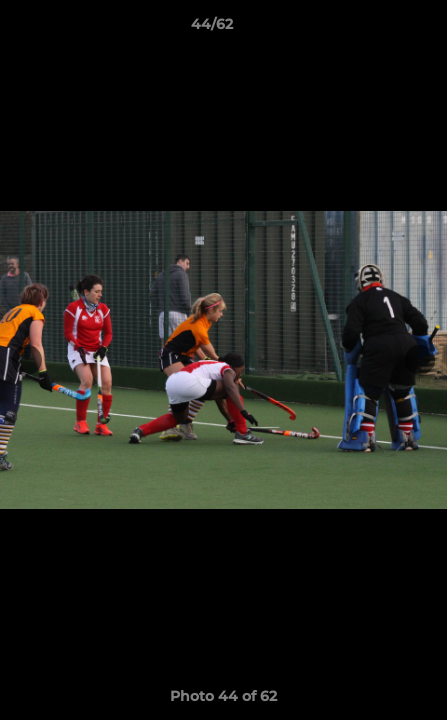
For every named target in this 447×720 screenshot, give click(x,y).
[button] (375, 29)
